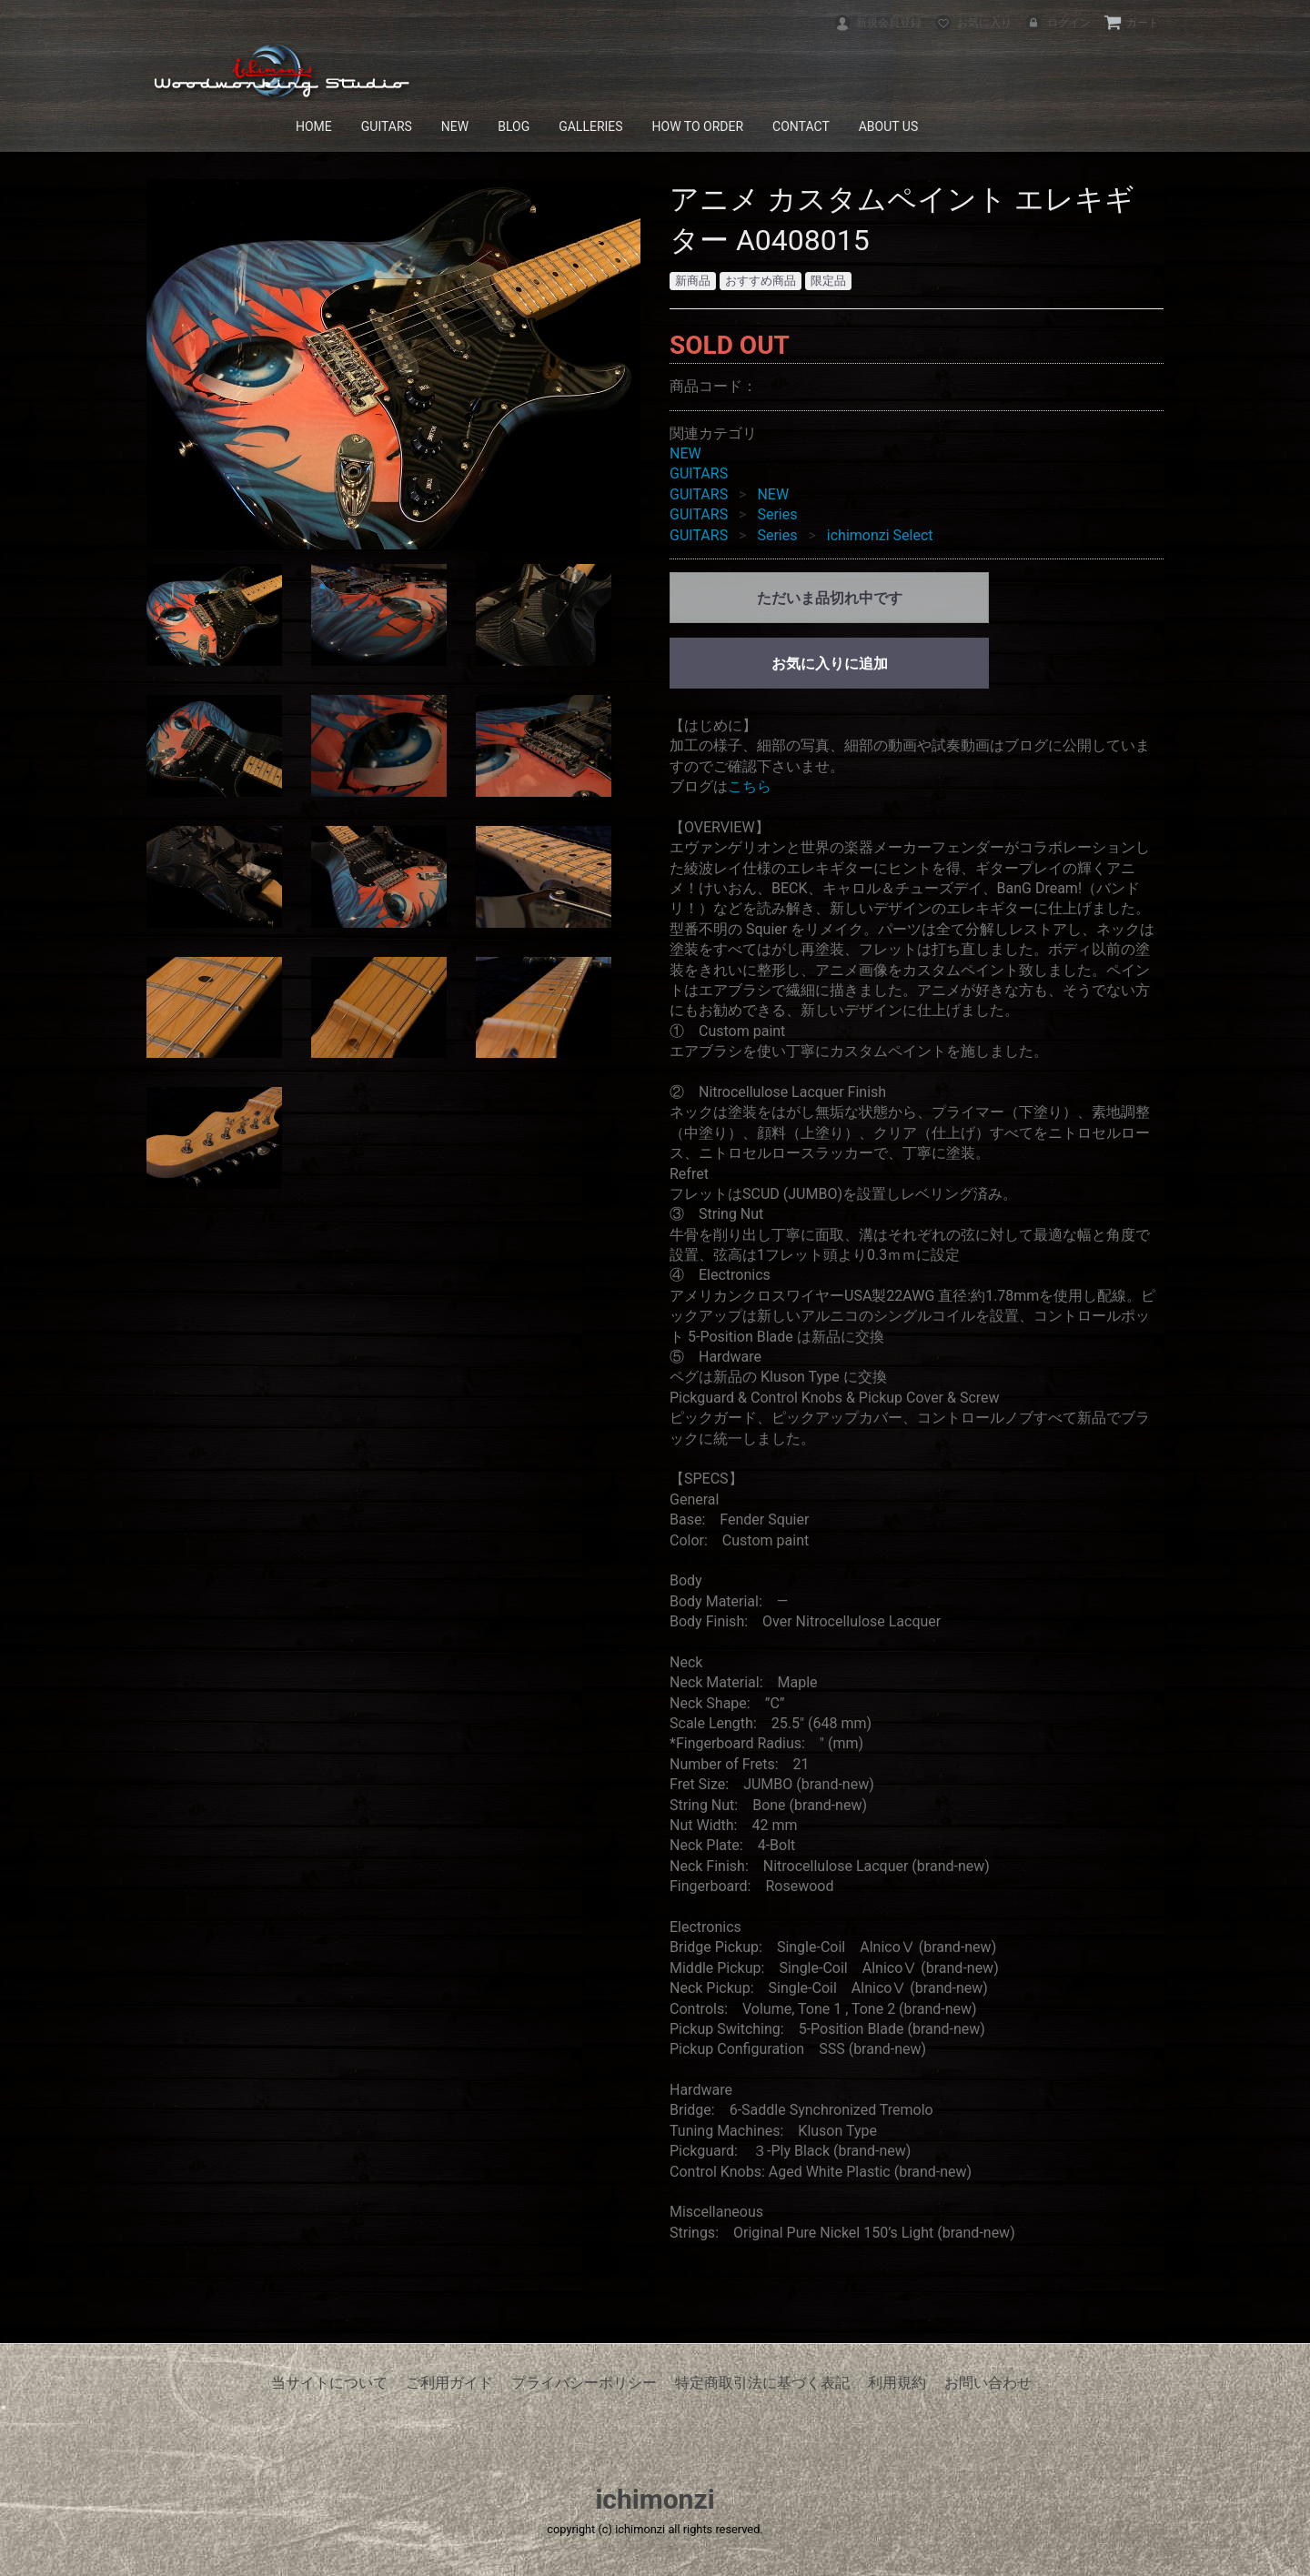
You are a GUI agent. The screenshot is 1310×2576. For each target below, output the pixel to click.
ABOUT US (889, 126)
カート (1131, 23)
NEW (455, 126)
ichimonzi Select (880, 534)
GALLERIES (590, 126)
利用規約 (897, 2382)
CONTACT (801, 126)
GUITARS (386, 126)
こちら (749, 786)
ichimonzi (654, 2499)
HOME (314, 126)
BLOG (513, 126)
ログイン (1057, 23)
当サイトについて (329, 2382)
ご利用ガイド (449, 2382)
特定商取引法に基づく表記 (762, 2382)
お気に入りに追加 (829, 663)
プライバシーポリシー (584, 2382)
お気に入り (973, 23)
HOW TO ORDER (698, 126)
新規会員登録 (877, 23)
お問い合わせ (988, 2382)
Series (777, 514)
